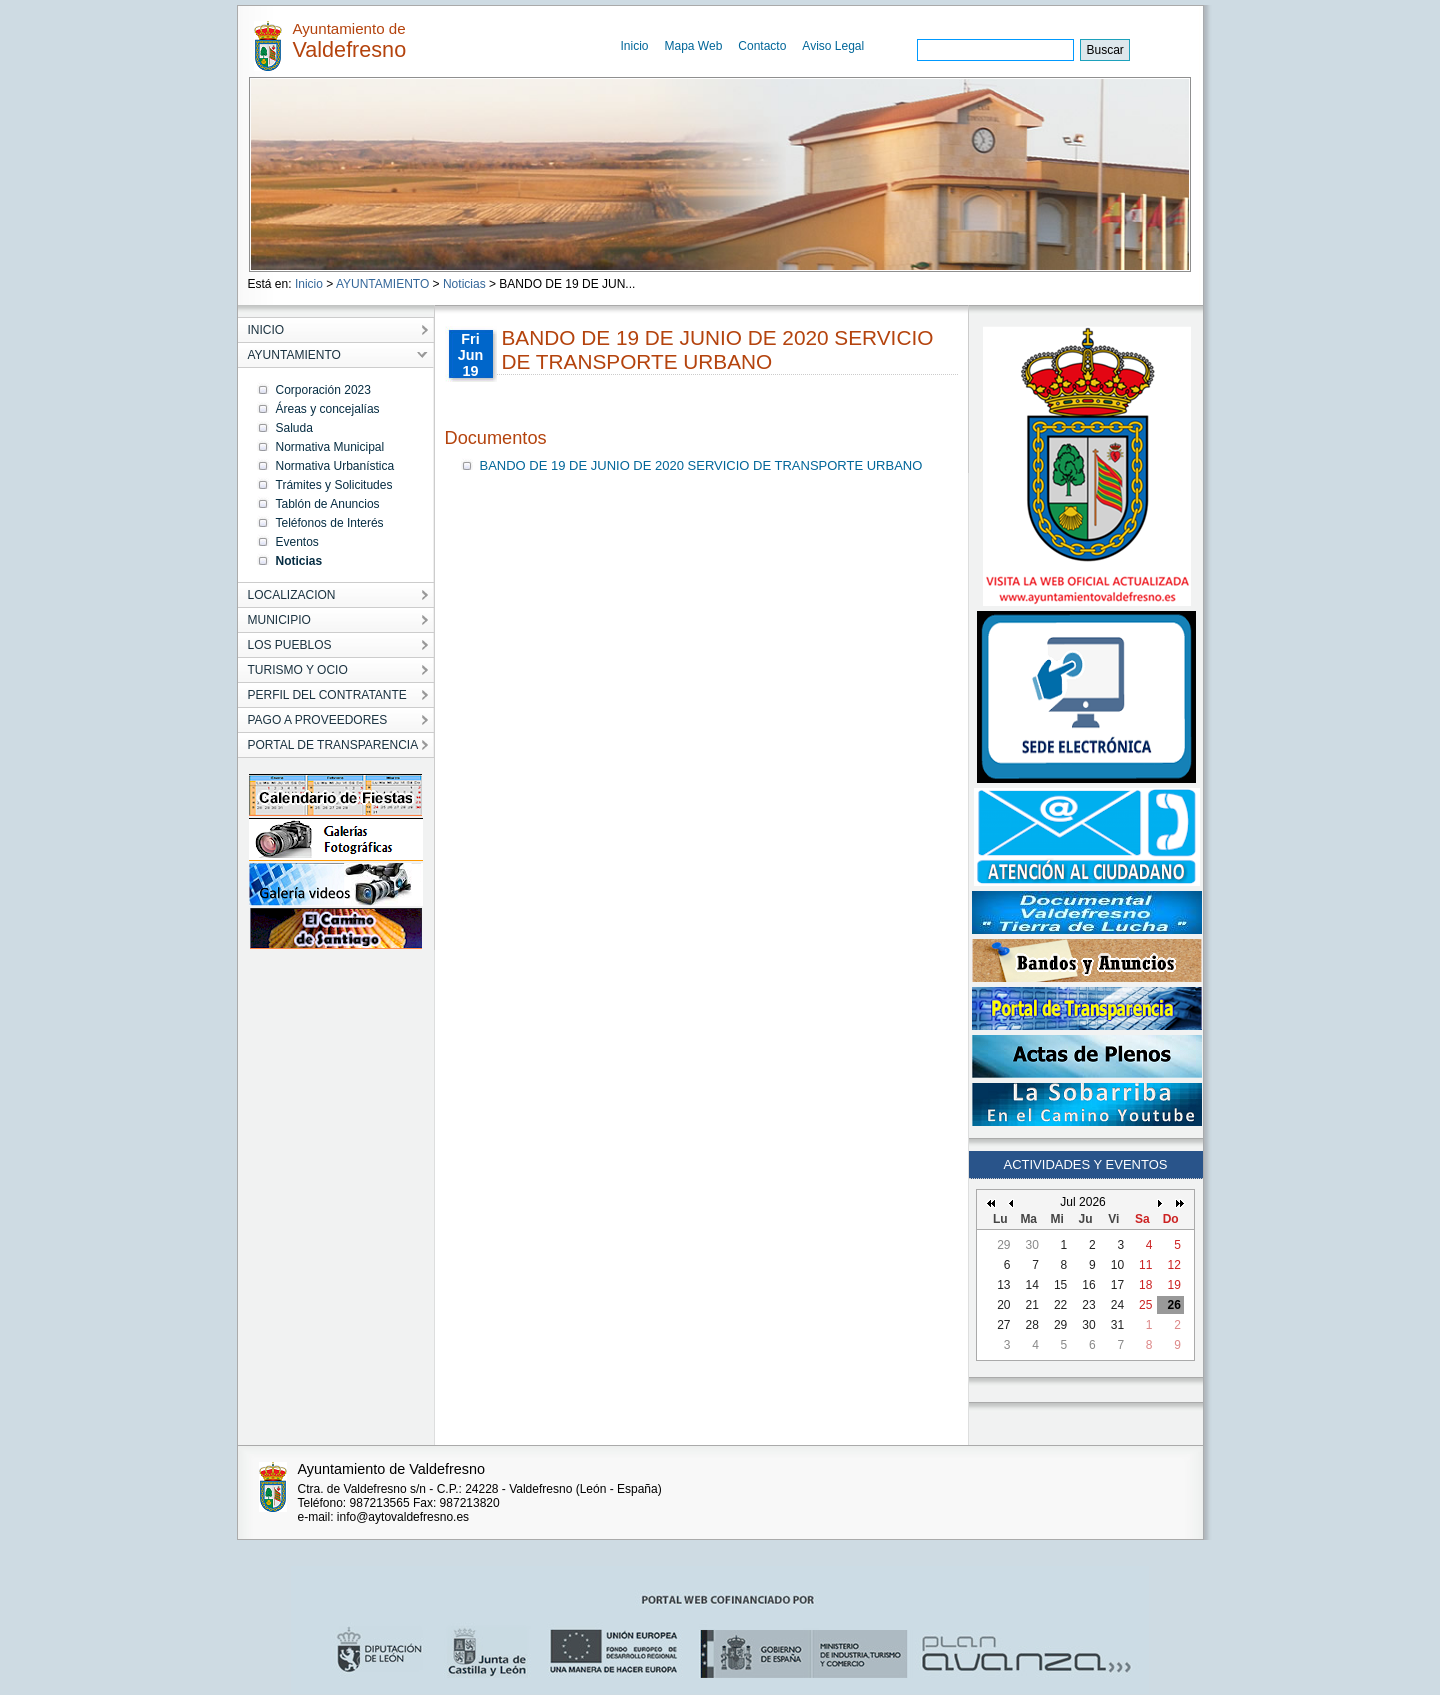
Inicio (635, 46)
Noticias (464, 284)
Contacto (762, 46)
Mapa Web (694, 46)
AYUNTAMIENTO (382, 284)
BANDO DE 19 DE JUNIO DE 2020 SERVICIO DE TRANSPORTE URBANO (701, 465)
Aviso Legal (833, 46)
